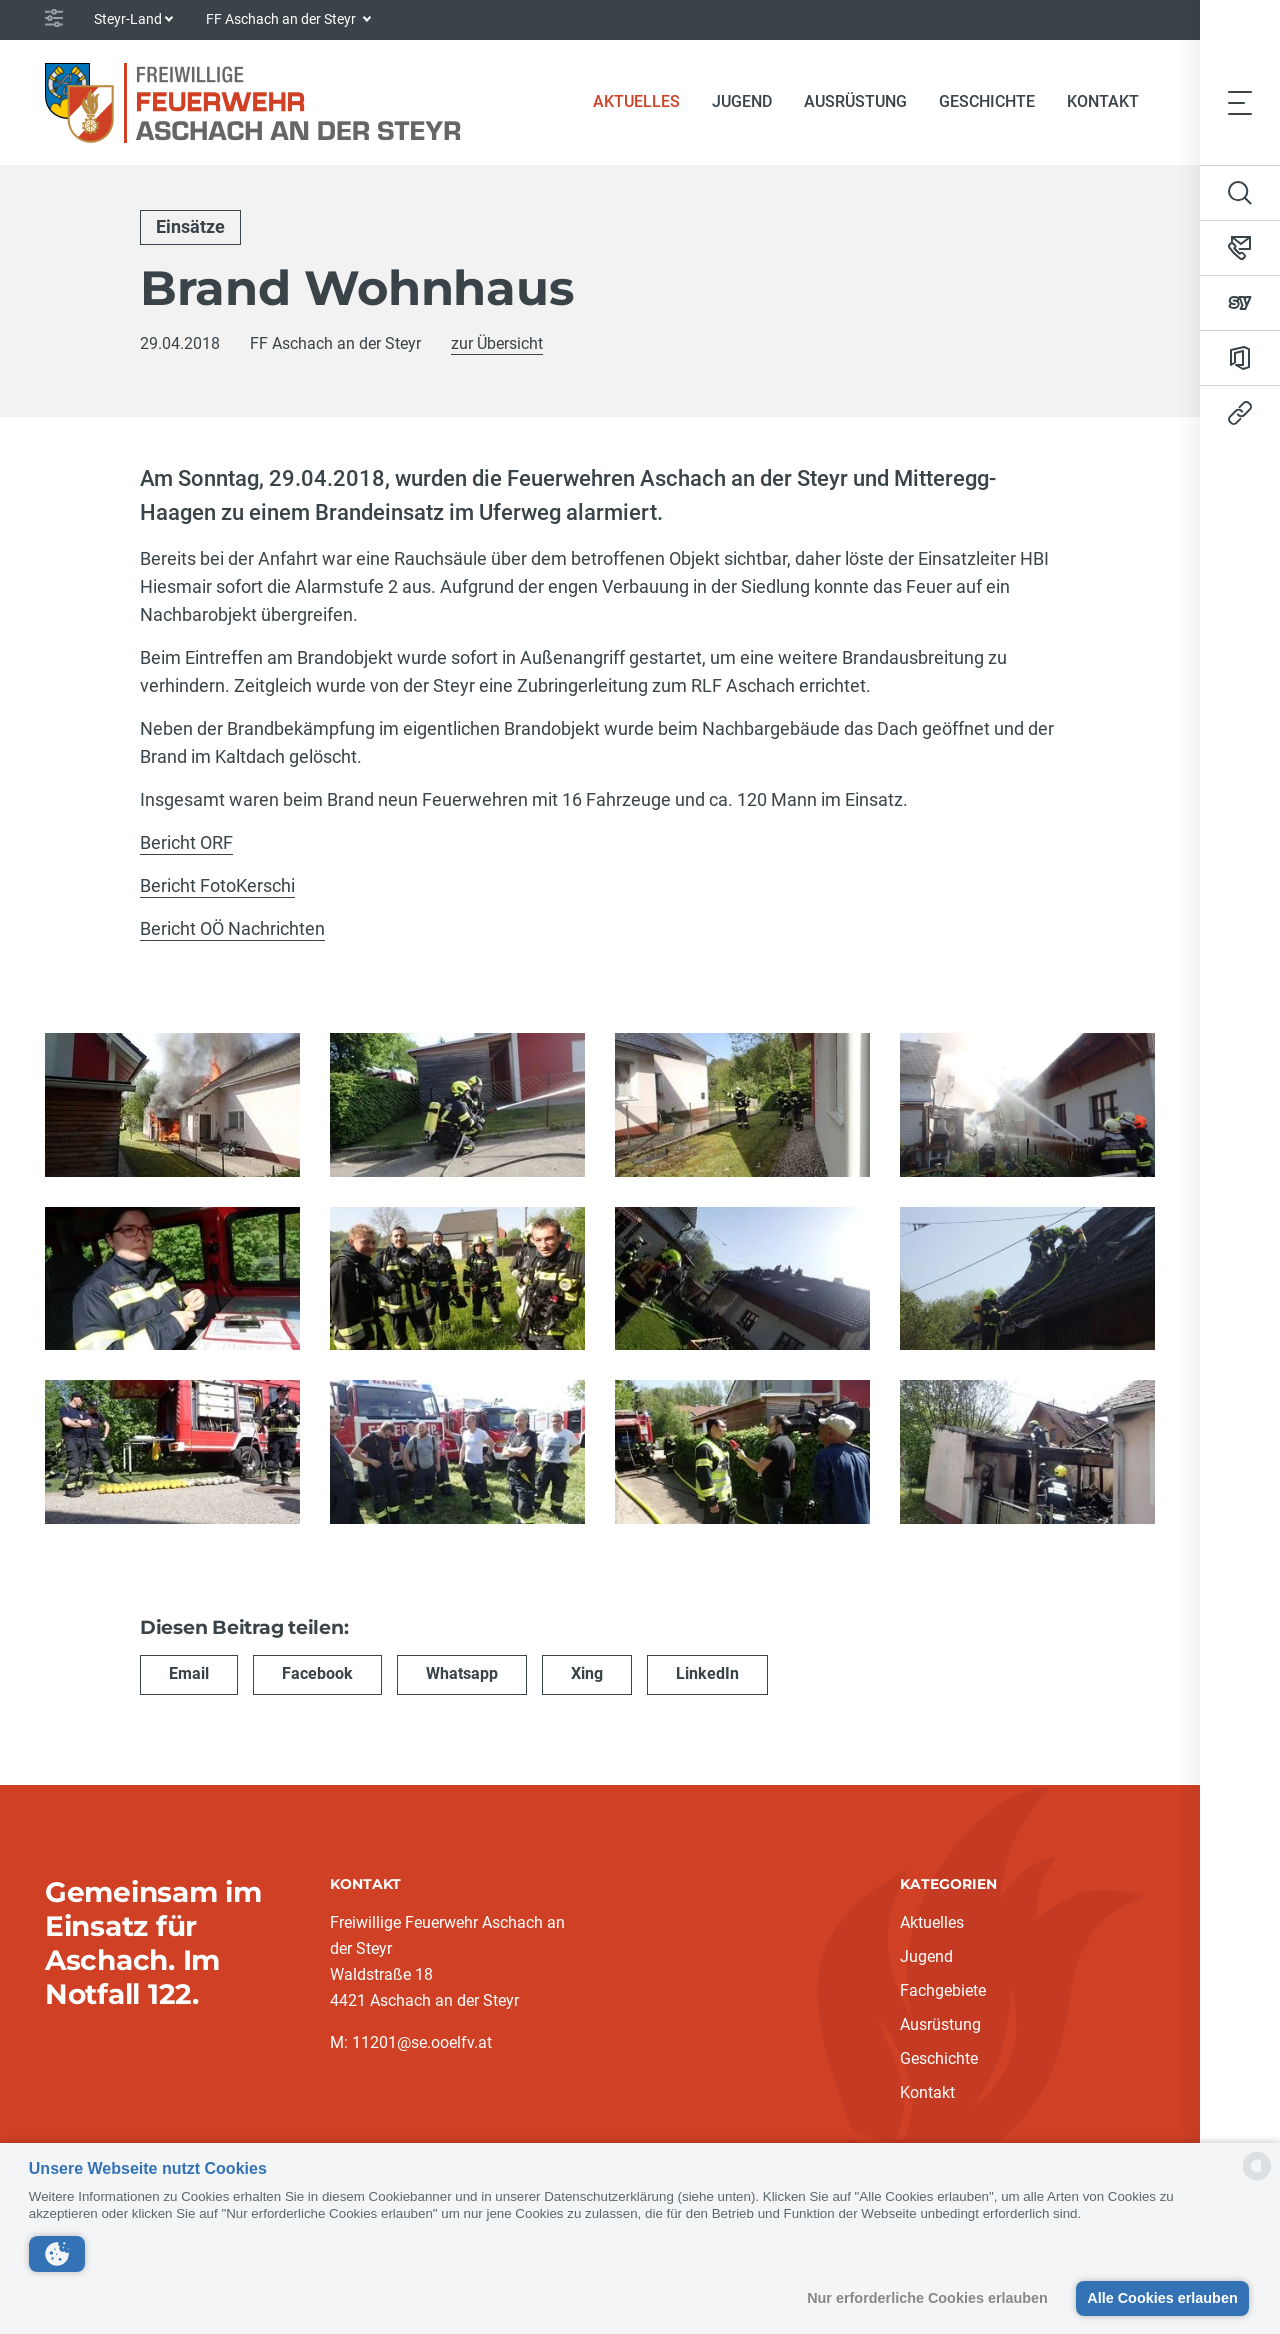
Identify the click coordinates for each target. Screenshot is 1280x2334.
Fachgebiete (943, 1990)
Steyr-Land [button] (128, 19)
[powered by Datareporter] (1257, 2178)
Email (189, 1672)
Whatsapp (462, 1672)
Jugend (742, 101)
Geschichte (987, 101)
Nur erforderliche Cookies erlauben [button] (927, 2298)
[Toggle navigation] (1240, 102)
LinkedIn (707, 1672)
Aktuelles (644, 100)
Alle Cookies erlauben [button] (1162, 2298)
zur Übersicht (497, 343)
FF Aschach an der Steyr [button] (282, 19)
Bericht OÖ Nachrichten (232, 928)
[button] (57, 2254)
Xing (587, 1672)
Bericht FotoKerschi (217, 885)
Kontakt (1103, 101)
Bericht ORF (186, 842)
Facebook (317, 1672)
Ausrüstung (855, 101)
